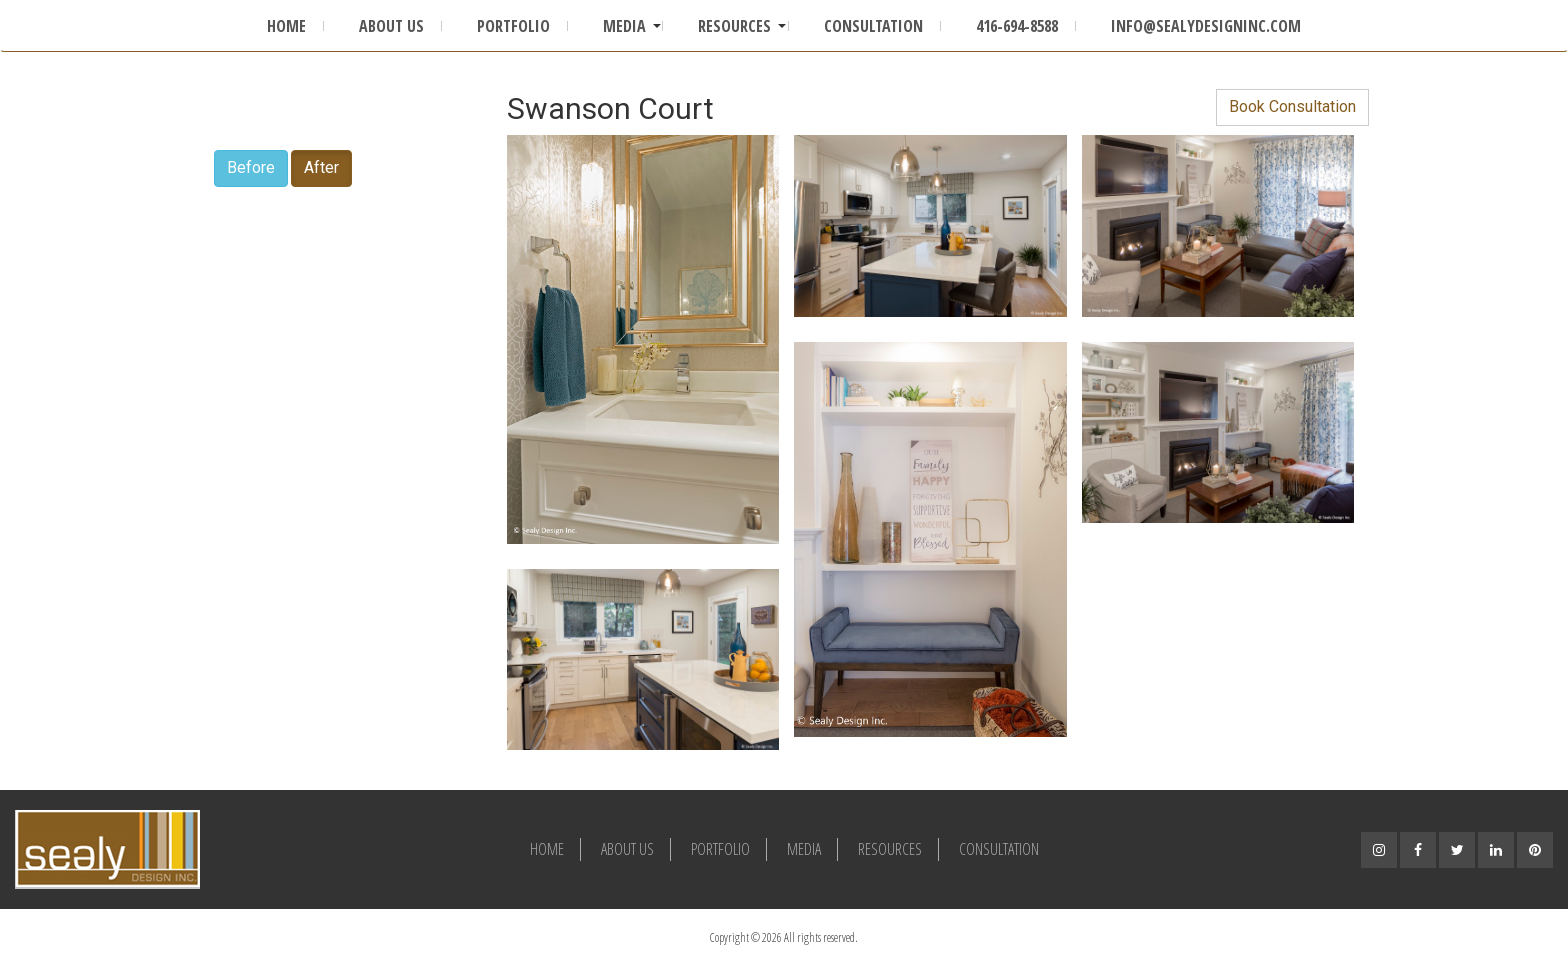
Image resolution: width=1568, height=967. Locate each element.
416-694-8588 (1017, 26)
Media (624, 26)
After (321, 167)
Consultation (873, 26)
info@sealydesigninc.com (1206, 26)
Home (286, 26)
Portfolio (513, 26)
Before (251, 167)
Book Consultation (1292, 106)
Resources (734, 26)
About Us (391, 26)
